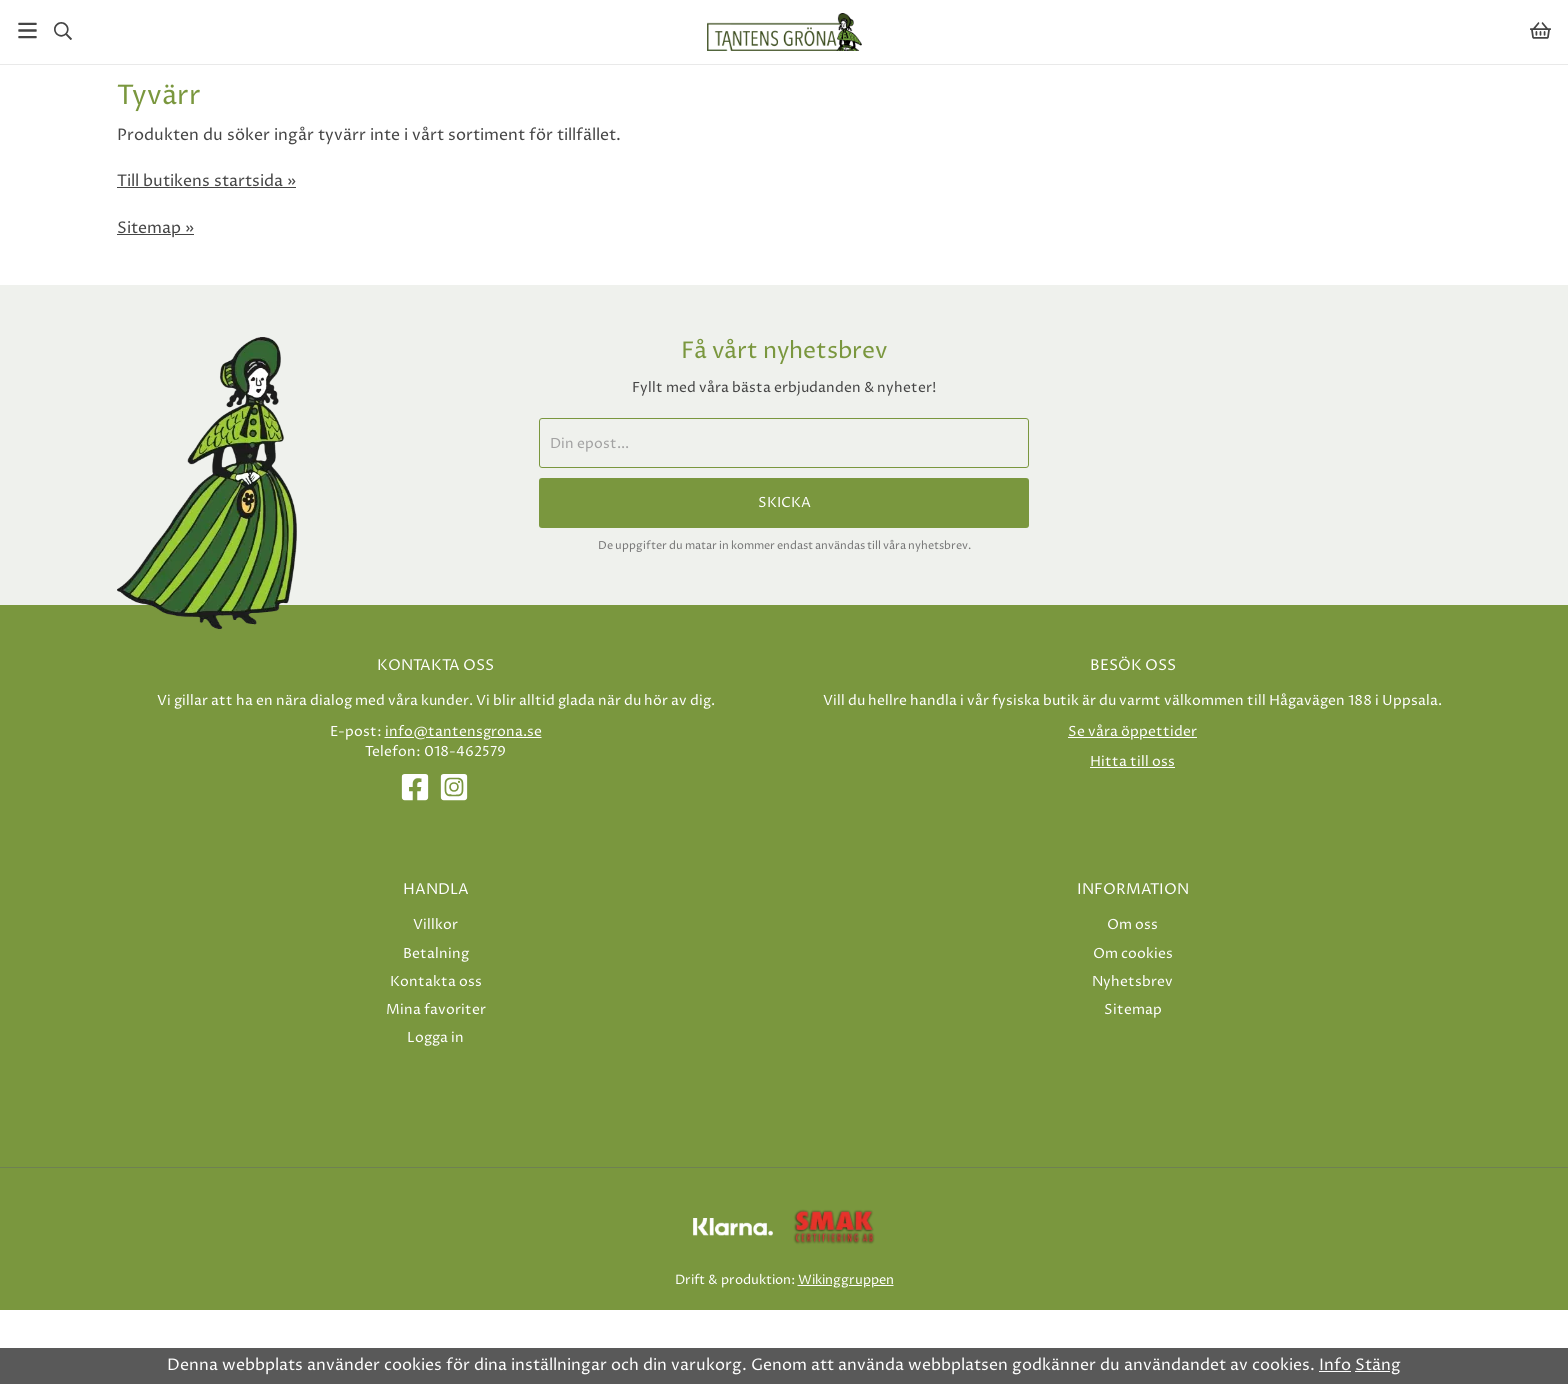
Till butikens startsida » (206, 181)
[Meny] (27, 30)
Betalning (436, 953)
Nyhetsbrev (1132, 981)
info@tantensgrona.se (463, 731)
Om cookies (1133, 953)
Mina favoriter (436, 1009)
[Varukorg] (1540, 30)
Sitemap (1133, 1009)
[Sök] (62, 31)
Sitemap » (155, 228)
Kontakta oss (436, 981)
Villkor (435, 924)
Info (1335, 1365)
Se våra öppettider (1132, 731)
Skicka (784, 503)
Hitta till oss (1132, 761)
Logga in (435, 1037)
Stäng (1378, 1365)
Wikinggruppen (846, 1280)
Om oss (1132, 924)
